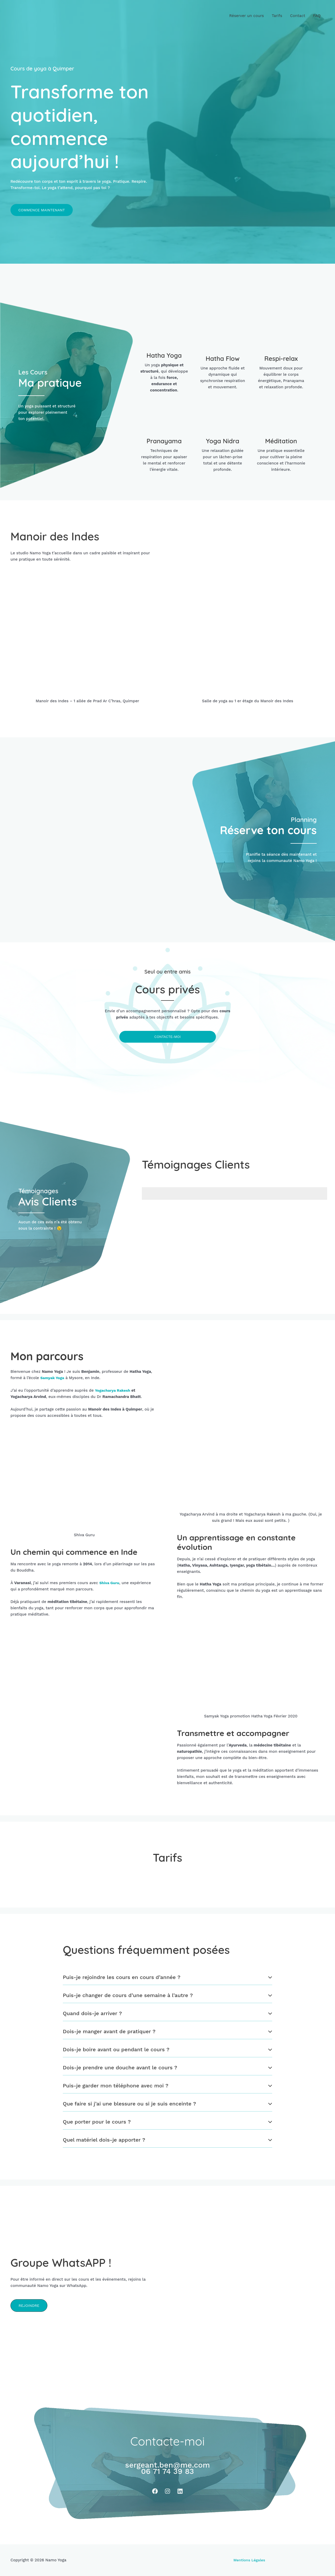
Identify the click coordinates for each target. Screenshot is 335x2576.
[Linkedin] (180, 2491)
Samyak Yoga (52, 1378)
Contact (297, 15)
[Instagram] (167, 2491)
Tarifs (277, 15)
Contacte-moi (168, 1037)
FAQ (317, 15)
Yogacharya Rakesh (113, 1390)
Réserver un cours (246, 15)
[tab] (167, 1977)
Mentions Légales (249, 2560)
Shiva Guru (109, 1582)
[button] (41, 210)
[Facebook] (155, 2491)
